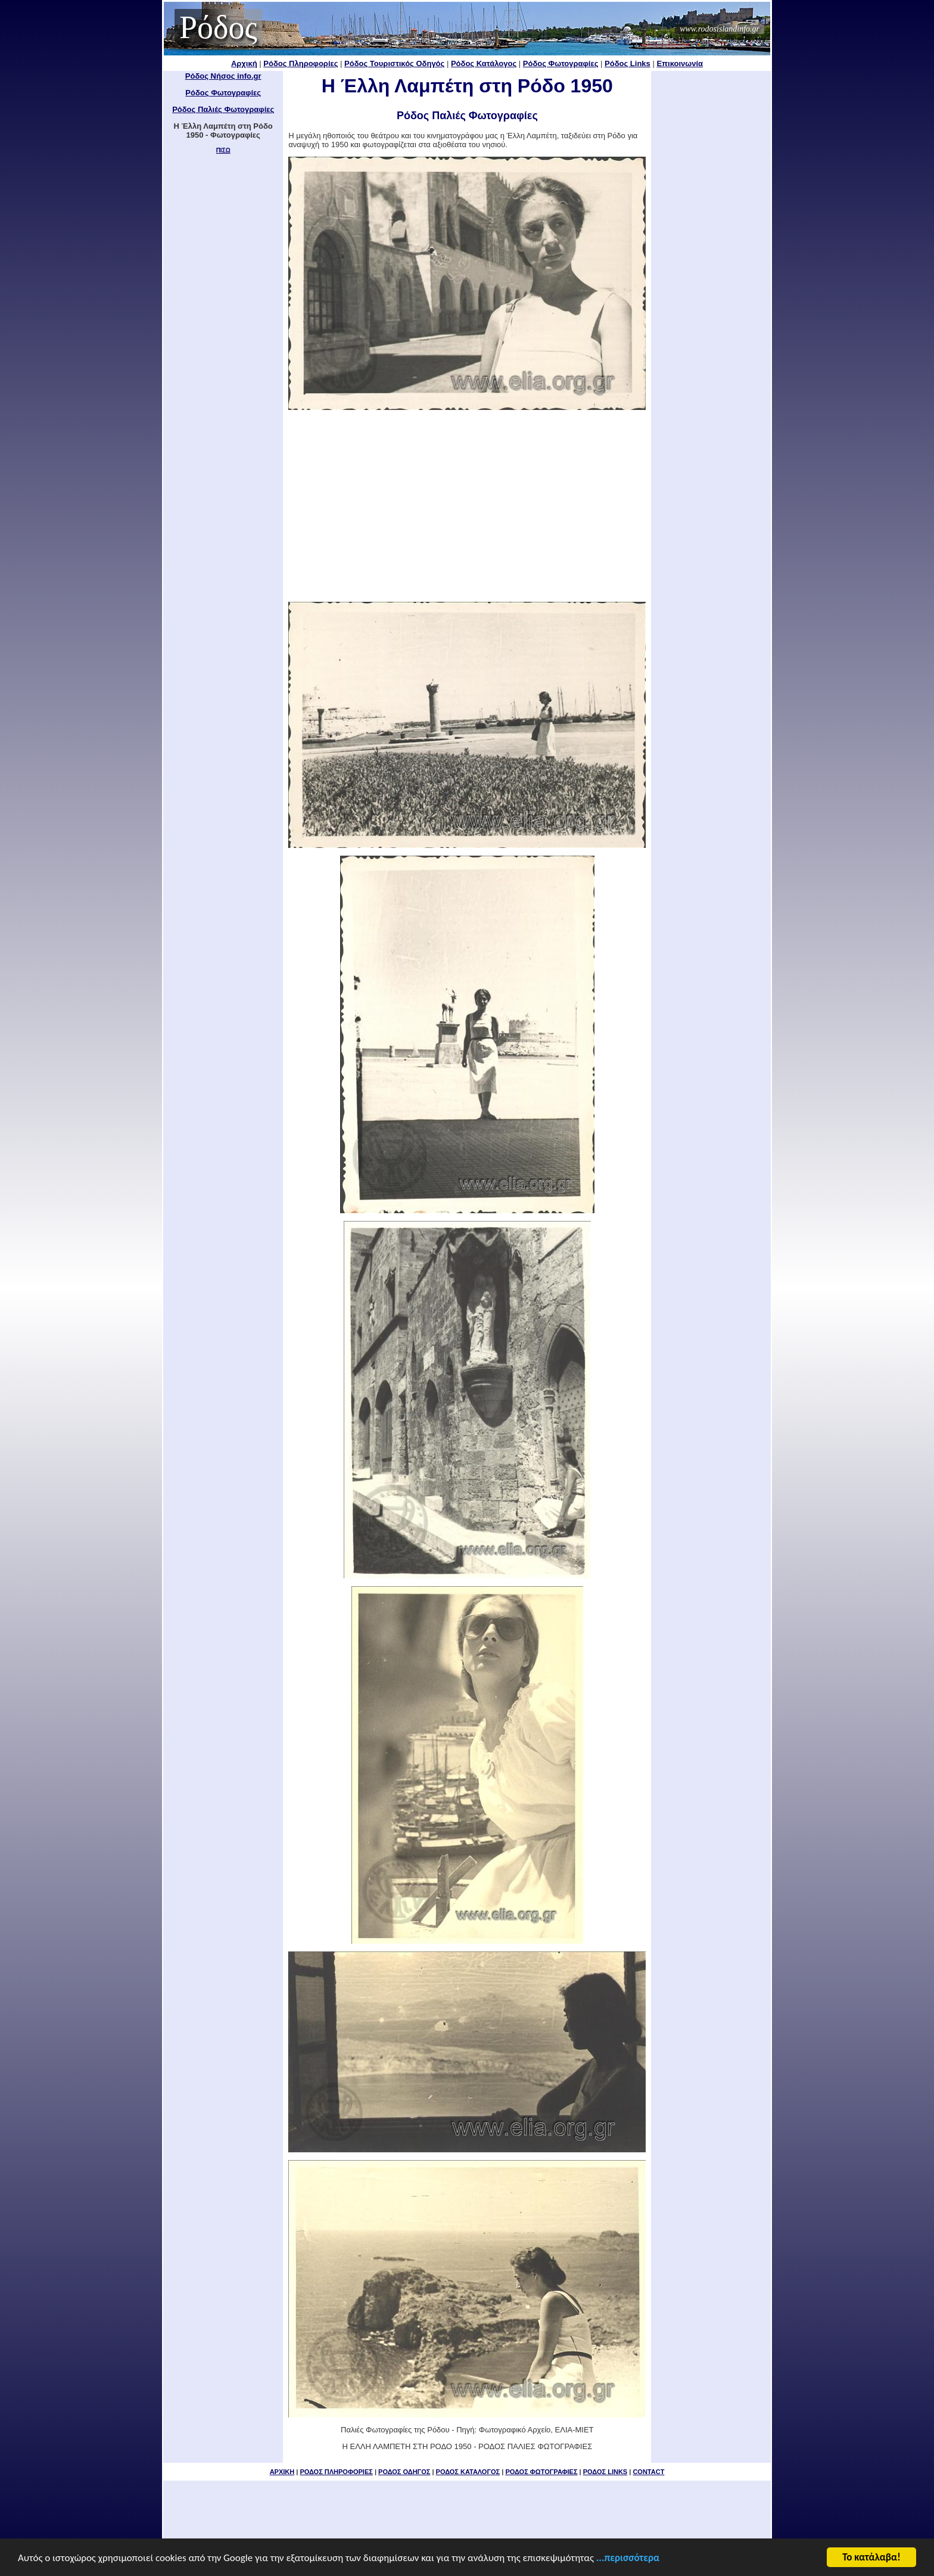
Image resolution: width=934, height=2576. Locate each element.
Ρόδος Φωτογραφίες (561, 63)
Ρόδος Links (627, 63)
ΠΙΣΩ (223, 150)
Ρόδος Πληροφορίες (300, 63)
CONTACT (648, 2471)
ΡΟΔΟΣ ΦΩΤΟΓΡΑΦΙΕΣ (541, 2471)
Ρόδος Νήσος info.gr (223, 76)
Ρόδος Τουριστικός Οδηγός (394, 63)
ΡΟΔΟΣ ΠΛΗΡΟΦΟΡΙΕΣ (336, 2471)
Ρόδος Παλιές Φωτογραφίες (223, 109)
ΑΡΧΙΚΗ (282, 2471)
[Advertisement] (467, 505)
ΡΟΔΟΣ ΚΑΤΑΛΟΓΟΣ (468, 2471)
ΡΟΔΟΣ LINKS (605, 2471)
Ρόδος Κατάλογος (483, 63)
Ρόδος (218, 27)
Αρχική (244, 63)
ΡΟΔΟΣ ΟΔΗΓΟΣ (404, 2471)
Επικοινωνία (679, 63)
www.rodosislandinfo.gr (719, 28)
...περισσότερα (627, 2558)
